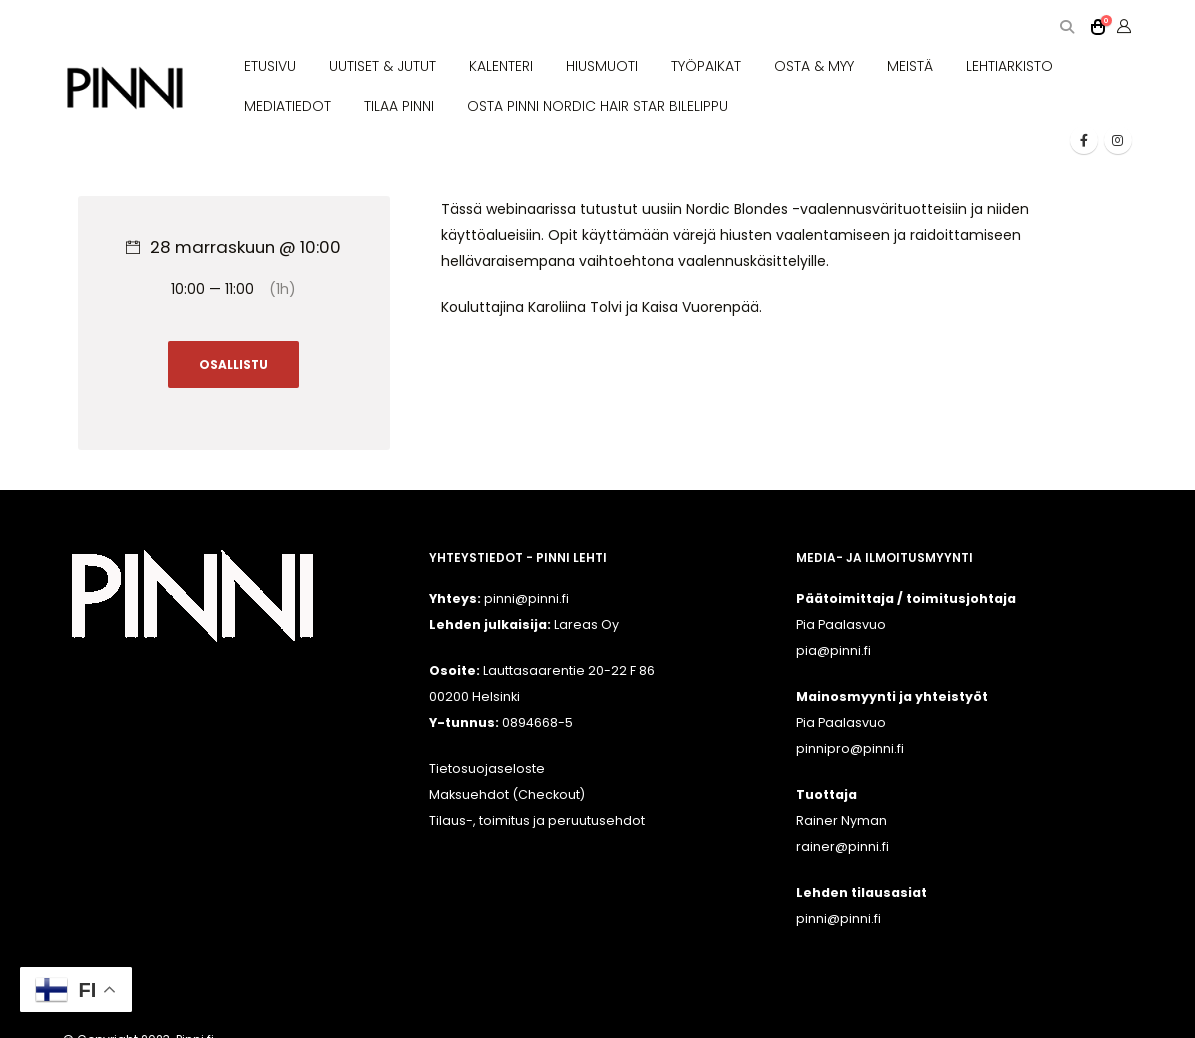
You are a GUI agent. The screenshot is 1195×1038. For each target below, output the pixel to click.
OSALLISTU (233, 365)
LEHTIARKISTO (1009, 66)
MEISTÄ (910, 66)
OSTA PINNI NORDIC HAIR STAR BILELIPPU (597, 106)
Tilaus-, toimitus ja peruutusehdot (537, 820)
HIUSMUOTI (602, 66)
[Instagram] (1118, 140)
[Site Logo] (125, 88)
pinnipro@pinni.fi (850, 748)
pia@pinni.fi (833, 650)
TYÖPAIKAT (706, 66)
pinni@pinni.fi (838, 918)
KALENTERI (501, 66)
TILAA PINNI (399, 106)
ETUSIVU (270, 66)
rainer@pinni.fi (842, 846)
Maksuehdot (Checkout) (507, 794)
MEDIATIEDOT (287, 106)
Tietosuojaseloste (487, 768)
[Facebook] (1084, 140)
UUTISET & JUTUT (382, 66)
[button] (1067, 27)
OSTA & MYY (814, 66)
